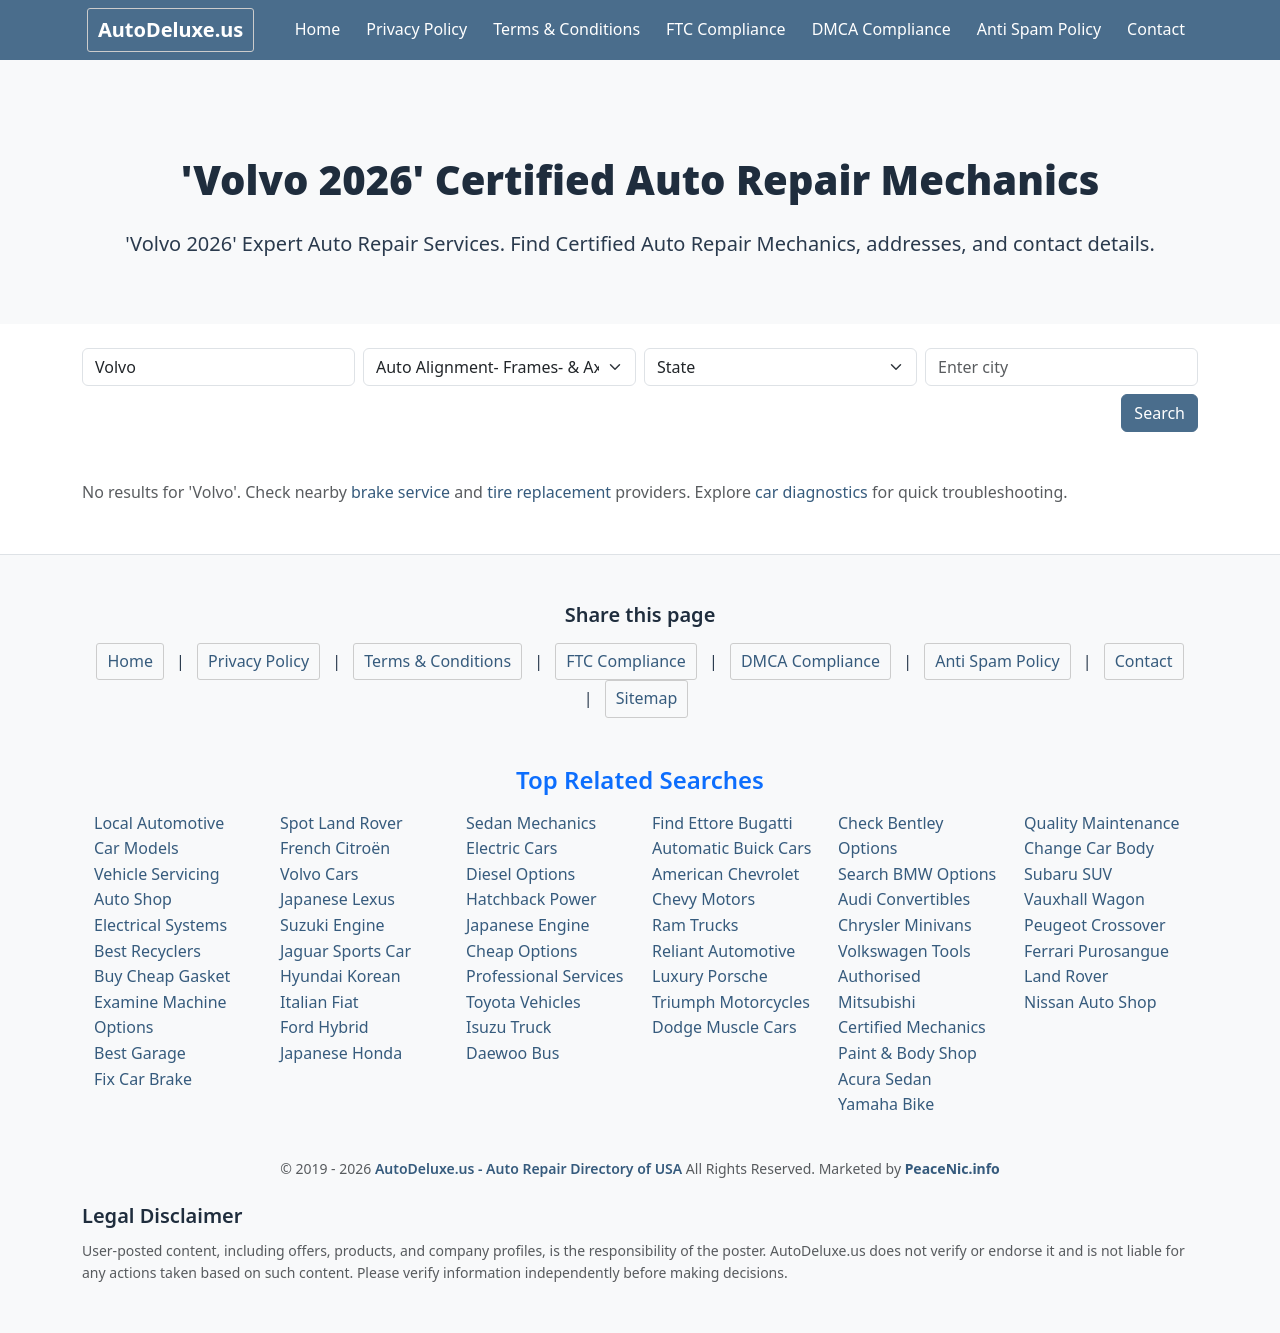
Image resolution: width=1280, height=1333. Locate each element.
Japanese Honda (341, 1053)
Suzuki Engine (332, 925)
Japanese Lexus (337, 899)
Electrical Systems (160, 925)
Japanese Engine (528, 925)
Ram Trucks (695, 925)
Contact (1156, 29)
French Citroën (335, 848)
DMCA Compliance (881, 29)
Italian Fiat (319, 1002)
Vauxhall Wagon (1084, 899)
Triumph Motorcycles (731, 1002)
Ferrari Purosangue (1096, 951)
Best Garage (140, 1053)
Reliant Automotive (723, 951)
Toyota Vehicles (523, 1002)
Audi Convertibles (904, 899)
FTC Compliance (726, 29)
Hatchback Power (531, 899)
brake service (400, 492)
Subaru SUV (1068, 874)
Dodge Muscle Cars (724, 1027)
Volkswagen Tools (904, 951)
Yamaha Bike (886, 1104)
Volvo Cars (319, 874)
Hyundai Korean (340, 976)
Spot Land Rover (341, 823)
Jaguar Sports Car (345, 951)
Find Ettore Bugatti (722, 823)
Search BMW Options (917, 874)
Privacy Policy (416, 29)
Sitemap (647, 698)
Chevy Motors (703, 899)
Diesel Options (520, 874)
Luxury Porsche (710, 976)
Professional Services (545, 976)
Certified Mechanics (912, 1027)
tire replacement (549, 492)
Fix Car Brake (143, 1079)
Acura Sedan (885, 1079)
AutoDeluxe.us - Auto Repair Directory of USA (530, 1168)
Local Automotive (159, 823)
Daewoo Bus (512, 1053)
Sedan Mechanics (531, 823)
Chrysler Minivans (905, 925)
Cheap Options (521, 951)
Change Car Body (1089, 848)
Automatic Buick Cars (731, 848)
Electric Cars (511, 848)
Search (1159, 413)
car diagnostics (811, 492)
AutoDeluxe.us (170, 29)
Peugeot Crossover (1095, 925)
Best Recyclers (147, 951)
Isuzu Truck (508, 1027)
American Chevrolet (725, 874)
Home (318, 29)
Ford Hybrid (324, 1027)
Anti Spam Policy (1039, 29)
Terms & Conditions (566, 29)
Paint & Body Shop (907, 1053)
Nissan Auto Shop (1090, 1002)
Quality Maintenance (1101, 823)
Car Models (136, 848)
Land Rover (1066, 976)
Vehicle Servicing (157, 874)
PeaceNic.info (952, 1168)
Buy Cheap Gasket (162, 976)
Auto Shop (133, 899)
